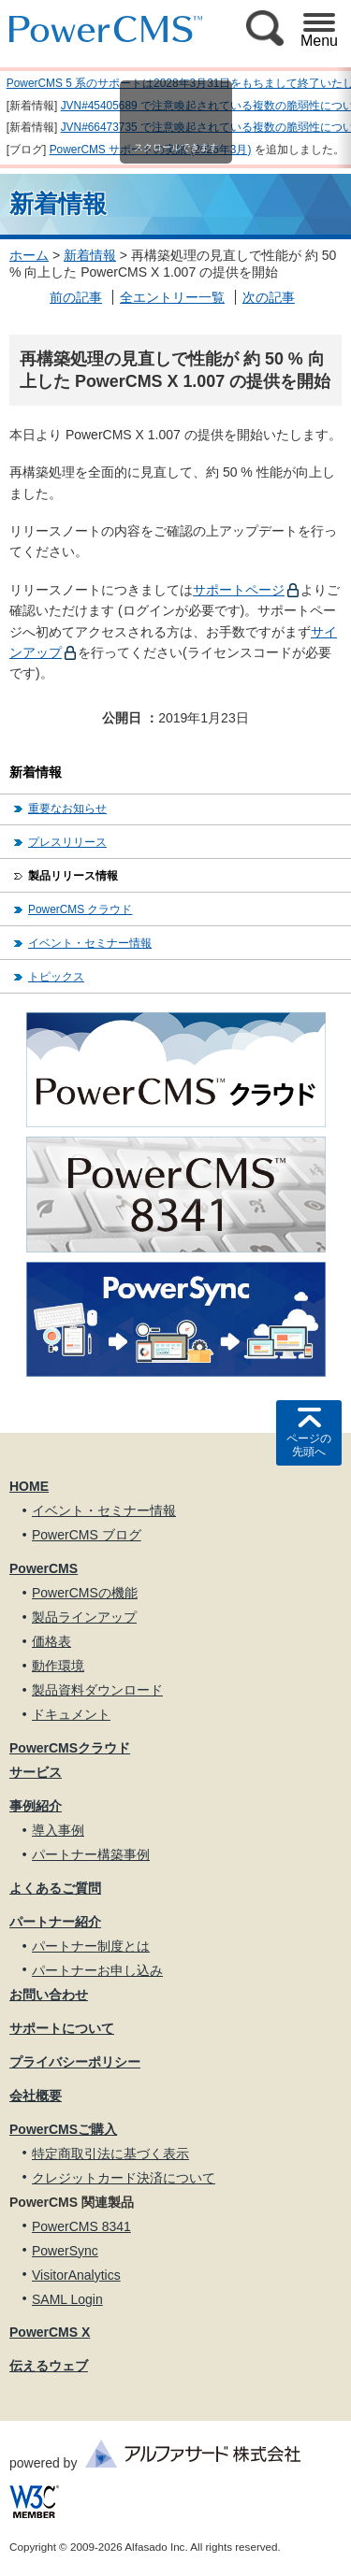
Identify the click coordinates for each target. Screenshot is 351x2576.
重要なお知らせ (67, 808)
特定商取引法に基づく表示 (110, 2153)
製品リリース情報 (73, 875)
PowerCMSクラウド (69, 1747)
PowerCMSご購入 (63, 2129)
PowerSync (65, 2250)
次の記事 (268, 297)
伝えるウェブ (48, 2365)
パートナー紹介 (55, 1921)
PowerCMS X (49, 2332)
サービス (35, 1772)
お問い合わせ (48, 1994)
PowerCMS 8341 (81, 2226)
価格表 (51, 1641)
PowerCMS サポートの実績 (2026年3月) (151, 149)
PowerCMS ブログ (86, 1534)
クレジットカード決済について (123, 2177)
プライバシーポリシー (74, 2061)
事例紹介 (35, 1805)
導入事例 (58, 1830)
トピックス (56, 976)
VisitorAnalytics (76, 2275)
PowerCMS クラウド (80, 909)
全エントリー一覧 (172, 297)
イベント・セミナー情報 (90, 943)
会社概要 (35, 2095)
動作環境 (58, 1665)
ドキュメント (71, 1714)
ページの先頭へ (308, 1445)
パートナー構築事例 (91, 1854)
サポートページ (239, 589)
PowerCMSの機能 (85, 1592)
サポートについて (61, 2028)
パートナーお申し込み (97, 1970)
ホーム (29, 255)
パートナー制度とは (91, 1946)
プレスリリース (67, 842)
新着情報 (90, 255)
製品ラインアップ (84, 1617)
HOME (29, 1486)
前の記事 (76, 297)
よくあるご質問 (55, 1888)
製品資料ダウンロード (97, 1689)
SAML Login (67, 2299)
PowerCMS (43, 1568)
